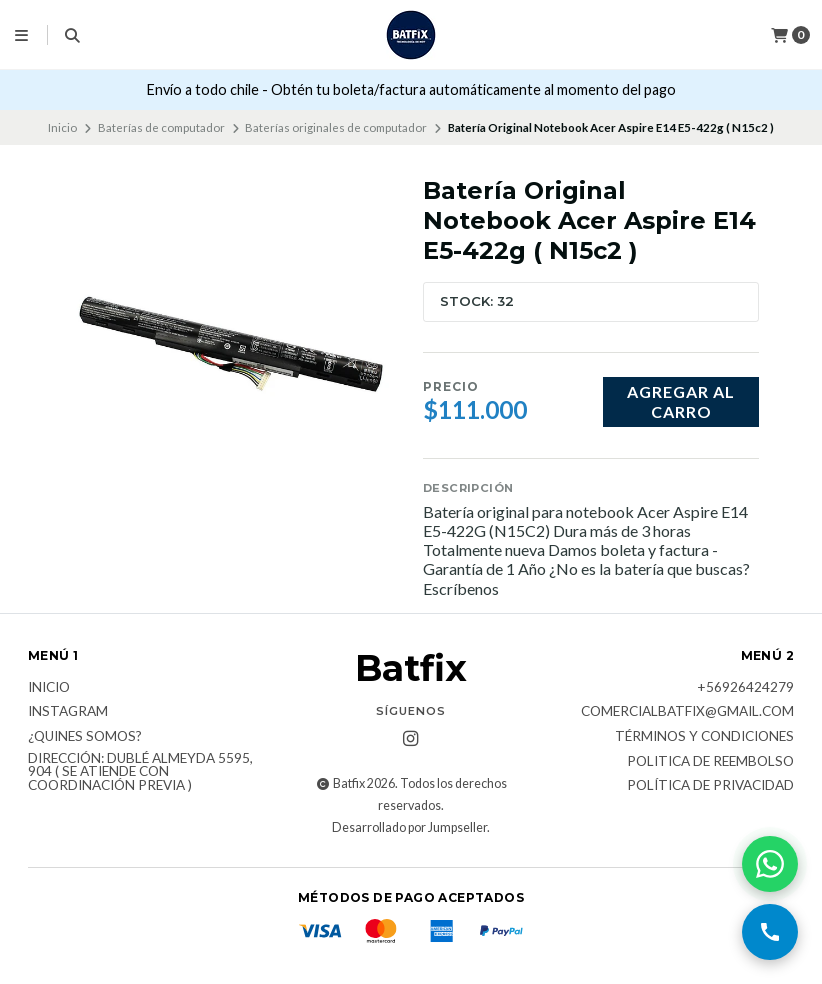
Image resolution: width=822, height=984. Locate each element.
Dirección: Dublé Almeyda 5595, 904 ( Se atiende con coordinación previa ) (140, 772)
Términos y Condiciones (704, 737)
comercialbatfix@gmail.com (687, 712)
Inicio (62, 127)
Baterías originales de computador (336, 127)
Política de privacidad (710, 786)
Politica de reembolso (710, 762)
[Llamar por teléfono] (770, 932)
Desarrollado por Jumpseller (409, 827)
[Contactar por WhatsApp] (770, 864)
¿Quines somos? (85, 737)
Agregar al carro (681, 401)
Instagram (68, 712)
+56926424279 (745, 688)
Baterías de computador (161, 127)
